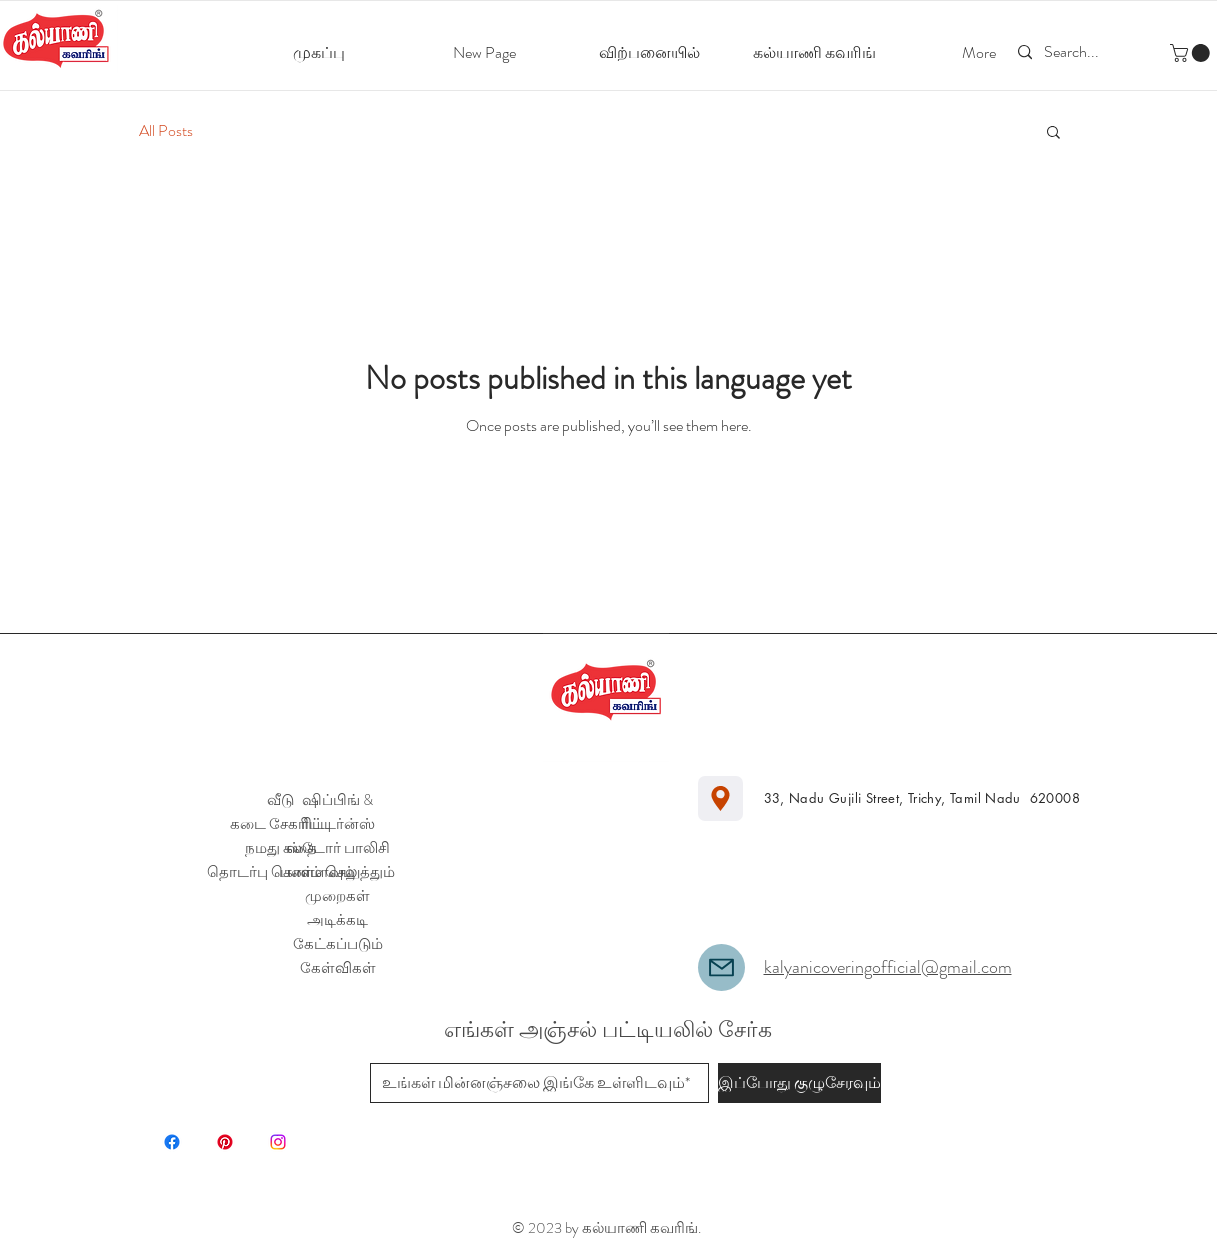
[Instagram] (278, 1142)
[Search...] (1074, 52)
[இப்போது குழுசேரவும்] (799, 1083)
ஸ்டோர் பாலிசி (338, 848)
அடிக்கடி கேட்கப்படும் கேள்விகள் (338, 944)
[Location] (720, 798)
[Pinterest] (225, 1142)
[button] (1192, 53)
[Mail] (721, 967)
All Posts (166, 131)
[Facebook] (172, 1142)
